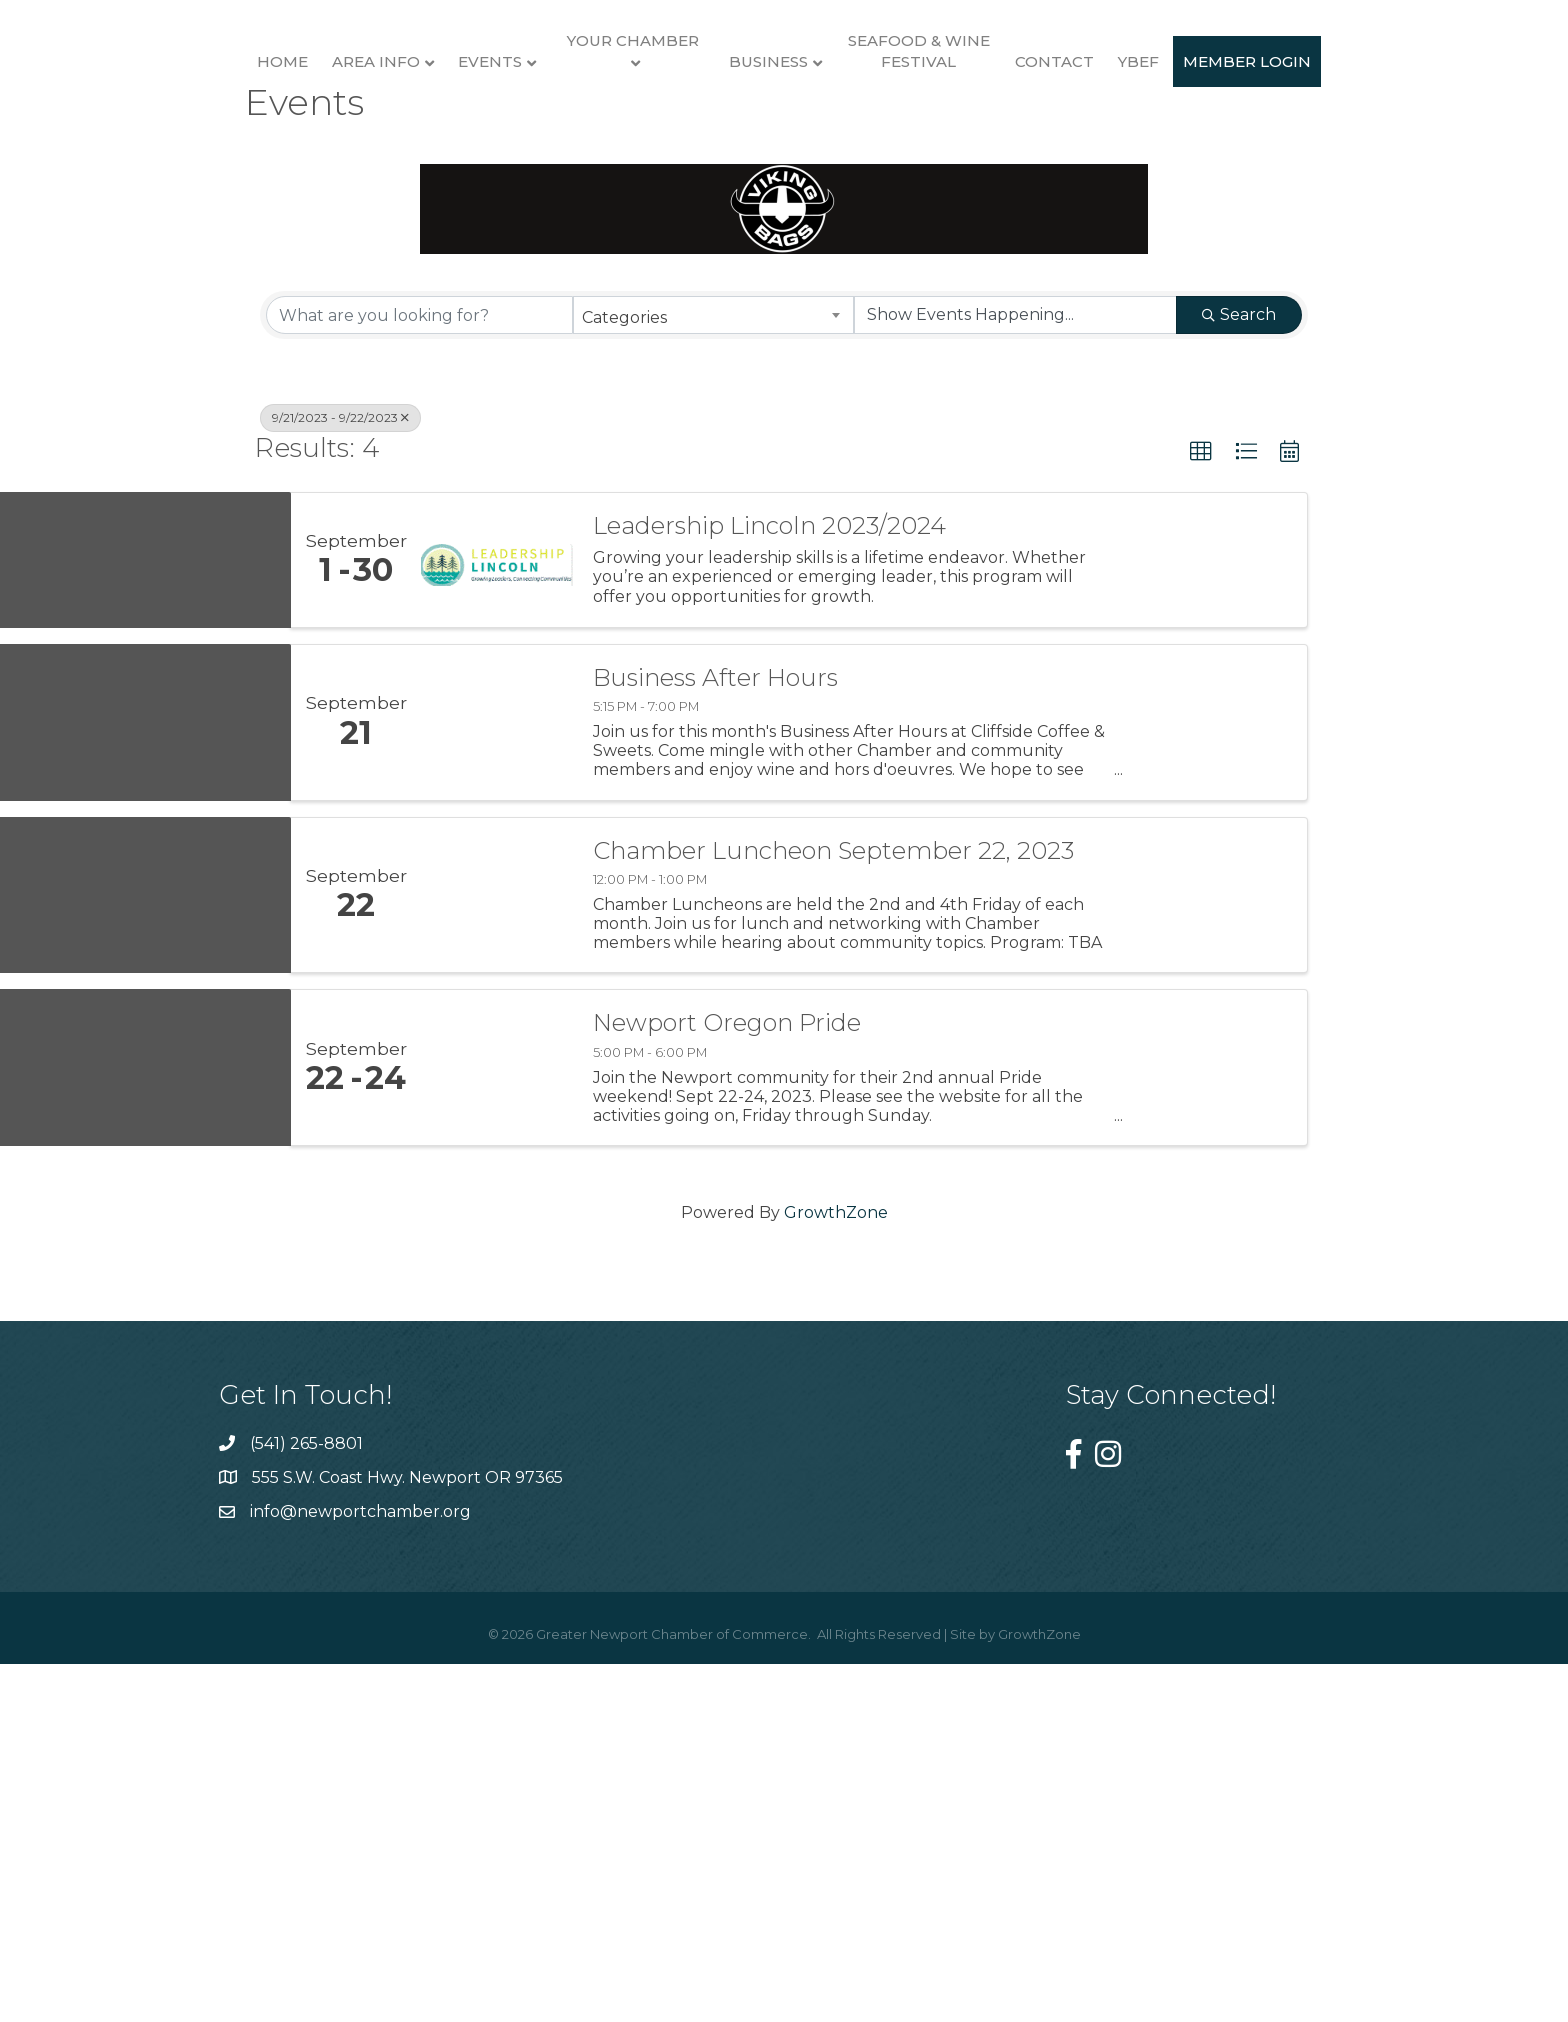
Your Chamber (559, 136)
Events (416, 157)
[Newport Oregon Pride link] (497, 1436)
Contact (1280, 157)
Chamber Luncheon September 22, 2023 (833, 1219)
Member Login (784, 327)
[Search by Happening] (1015, 684)
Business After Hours (715, 1046)
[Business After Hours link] (497, 1090)
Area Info (302, 157)
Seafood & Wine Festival (1144, 147)
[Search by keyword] (419, 684)
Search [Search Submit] (1239, 683)
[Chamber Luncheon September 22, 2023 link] (497, 1263)
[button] (1201, 821)
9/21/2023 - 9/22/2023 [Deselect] (340, 786)
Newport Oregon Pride (727, 1392)
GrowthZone (836, 1581)
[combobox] (713, 684)
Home (208, 157)
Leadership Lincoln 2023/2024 (769, 894)
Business (994, 157)
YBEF (1364, 157)
